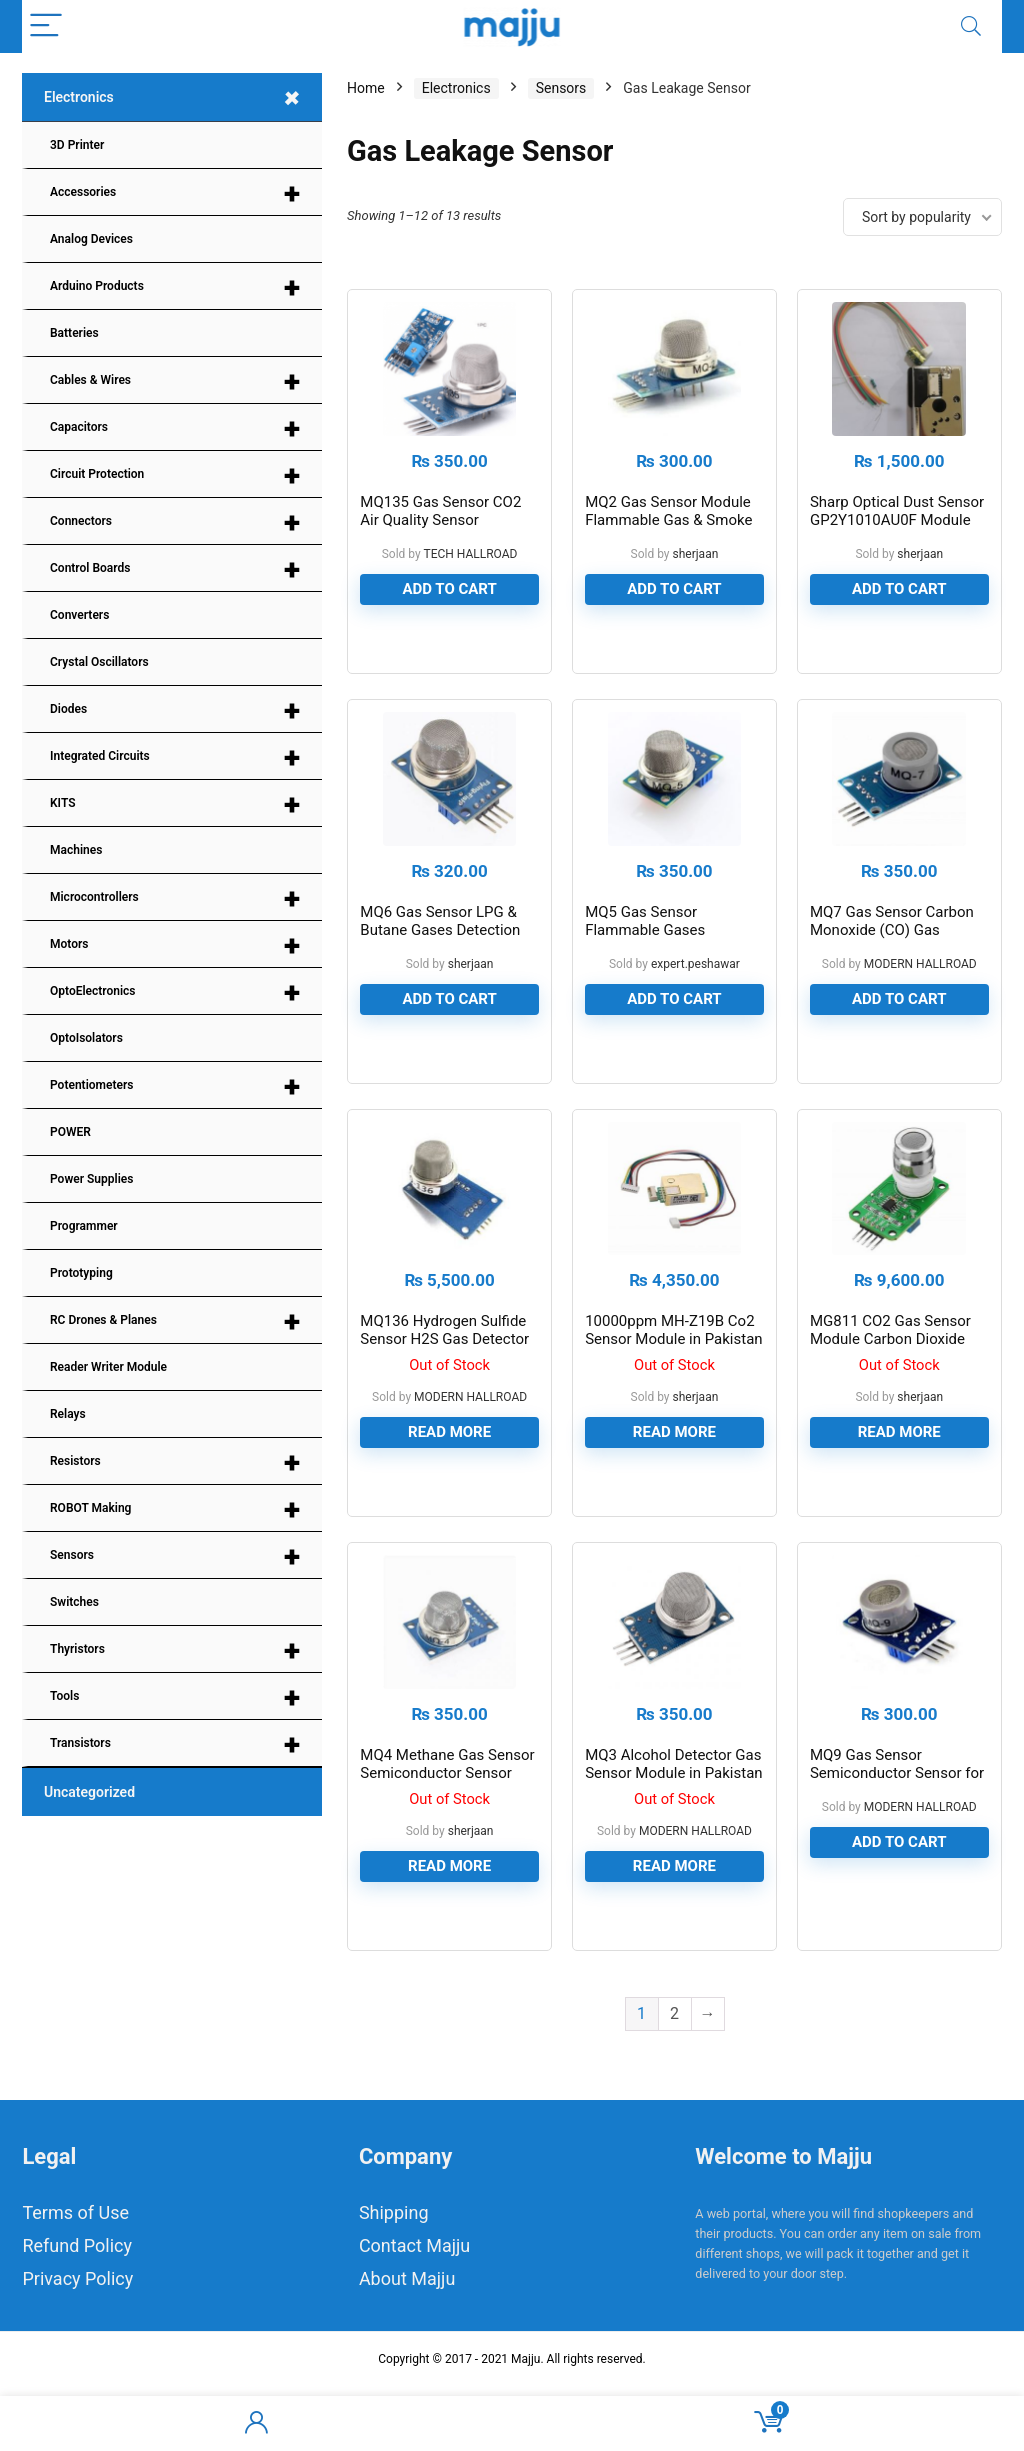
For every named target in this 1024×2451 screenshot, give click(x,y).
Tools (175, 1697)
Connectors (175, 522)
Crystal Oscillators (99, 662)
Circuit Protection (175, 475)
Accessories (175, 193)
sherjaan (696, 570)
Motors (175, 945)
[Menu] (46, 26)
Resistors (175, 1462)
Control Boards (175, 569)
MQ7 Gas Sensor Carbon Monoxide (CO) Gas (892, 953)
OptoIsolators (86, 1038)
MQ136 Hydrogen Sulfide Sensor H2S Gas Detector (444, 1379)
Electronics (177, 98)
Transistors (175, 1744)
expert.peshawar (695, 996)
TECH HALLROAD (470, 570)
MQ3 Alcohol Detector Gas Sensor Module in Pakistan (673, 1829)
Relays (68, 1414)
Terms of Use (75, 2277)
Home (366, 88)
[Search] (971, 26)
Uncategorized (89, 1792)
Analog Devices (91, 239)
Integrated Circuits (175, 757)
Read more (449, 1481)
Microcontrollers (175, 898)
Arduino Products (175, 287)
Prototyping (81, 1273)
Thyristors (175, 1650)
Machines (76, 850)
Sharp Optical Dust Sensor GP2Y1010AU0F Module (897, 527)
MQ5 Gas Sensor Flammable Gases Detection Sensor (645, 962)
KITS (175, 804)
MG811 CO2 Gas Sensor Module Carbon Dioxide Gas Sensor (890, 1388)
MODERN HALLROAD (920, 996)
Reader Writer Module (108, 1367)
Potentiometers (175, 1086)
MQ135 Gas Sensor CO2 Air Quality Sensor (440, 527)
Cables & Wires (175, 381)
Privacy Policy (77, 2343)
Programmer (84, 1226)
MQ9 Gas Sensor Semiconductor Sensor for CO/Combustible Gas (897, 1838)
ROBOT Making (175, 1509)
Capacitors (175, 428)
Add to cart (449, 605)
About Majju (407, 2343)
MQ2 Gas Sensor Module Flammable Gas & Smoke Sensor (668, 536)
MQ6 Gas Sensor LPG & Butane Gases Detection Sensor (440, 962)
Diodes (175, 710)
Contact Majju (414, 2310)
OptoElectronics (175, 992)
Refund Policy (77, 2310)
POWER (70, 1132)
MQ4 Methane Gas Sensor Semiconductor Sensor (447, 1829)
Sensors (175, 1556)
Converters (79, 615)
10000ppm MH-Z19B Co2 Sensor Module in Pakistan (673, 1379)
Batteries (74, 333)
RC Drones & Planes (175, 1321)
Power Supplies (91, 1179)
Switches (74, 1602)
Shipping (394, 2277)
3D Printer (77, 145)
